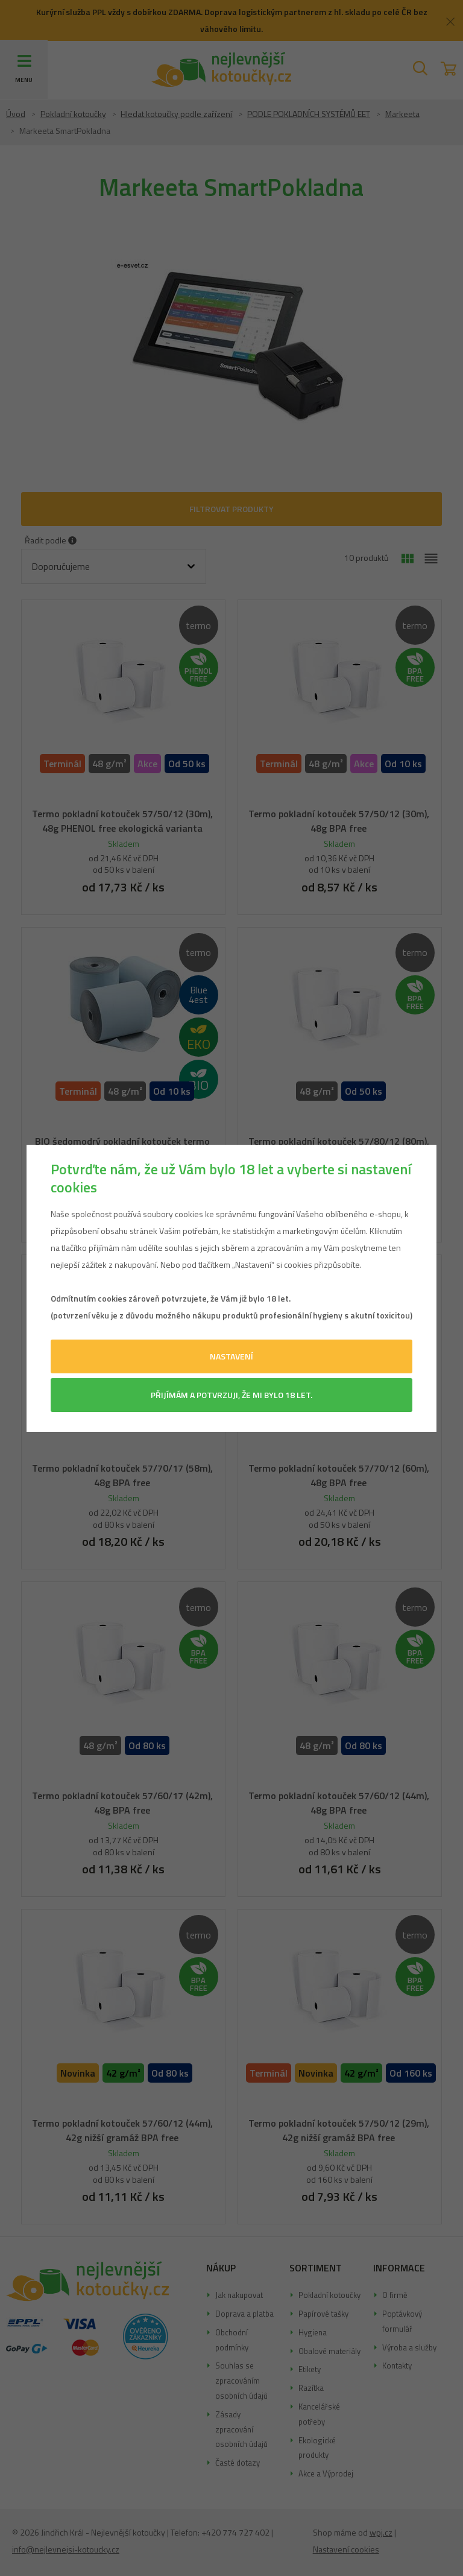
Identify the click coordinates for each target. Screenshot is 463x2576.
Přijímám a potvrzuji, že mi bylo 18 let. (231, 1394)
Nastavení (231, 1356)
